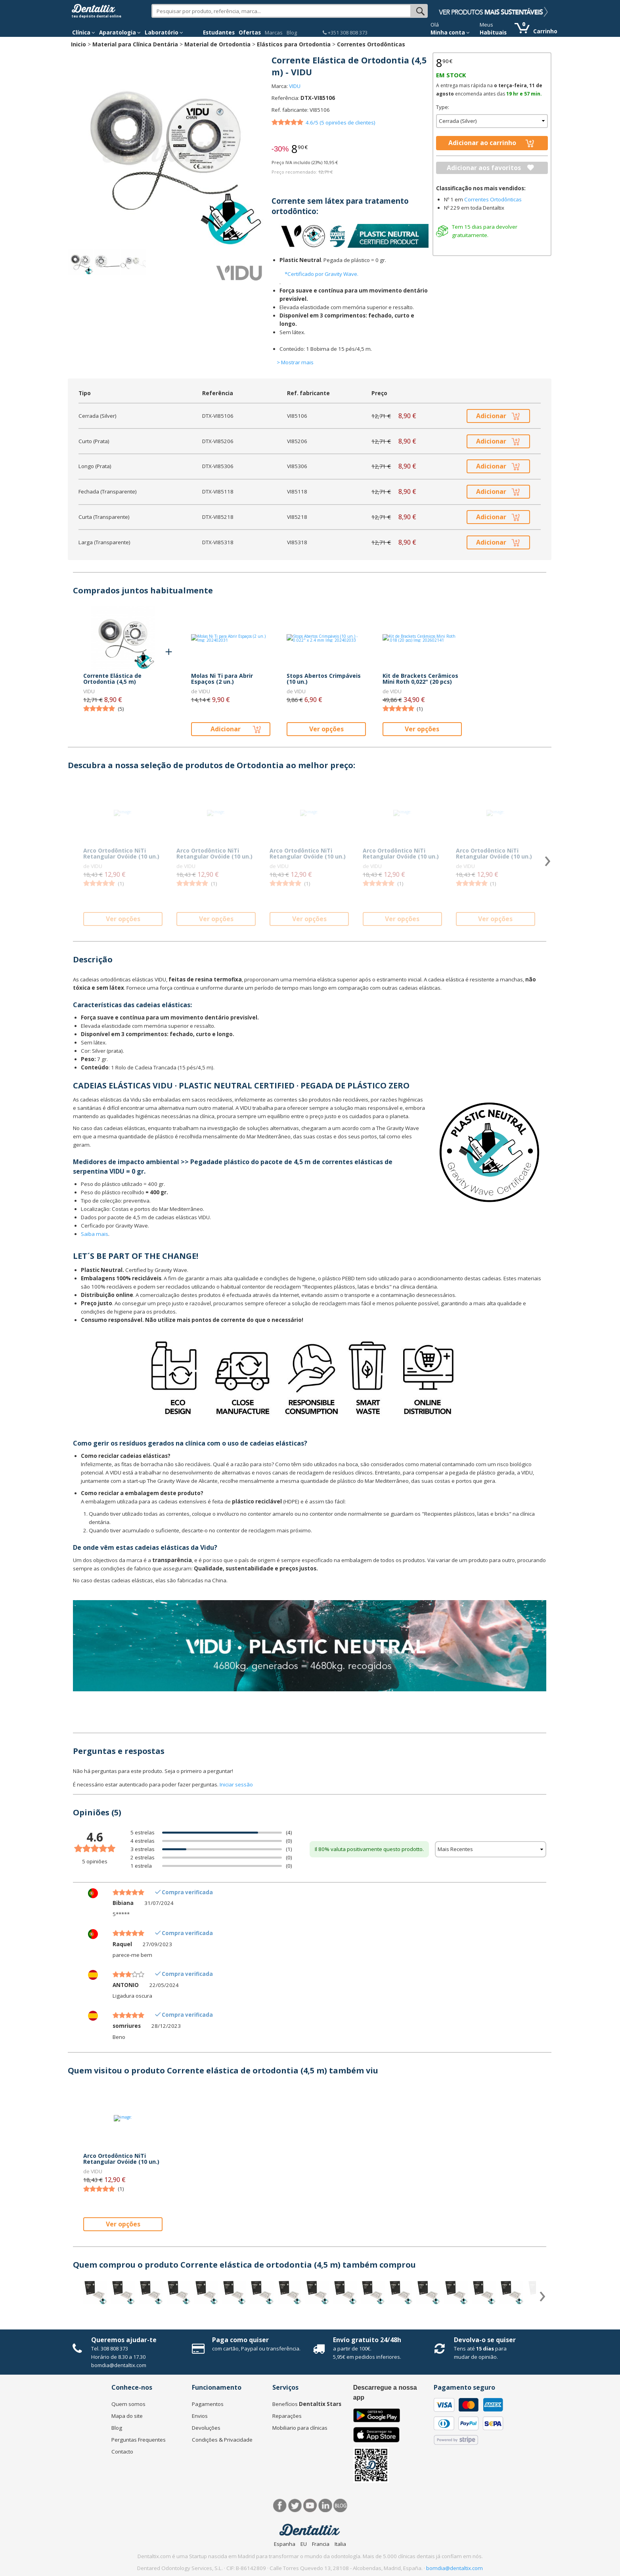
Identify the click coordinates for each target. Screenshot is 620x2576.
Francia (320, 2543)
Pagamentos (208, 2404)
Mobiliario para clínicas (299, 2427)
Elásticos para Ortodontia (294, 44)
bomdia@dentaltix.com (118, 2365)
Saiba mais (94, 1233)
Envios (200, 2415)
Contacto (122, 2451)
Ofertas (250, 32)
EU (303, 2543)
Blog (292, 32)
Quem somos (128, 2404)
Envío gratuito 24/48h (367, 2339)
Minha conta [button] (450, 32)
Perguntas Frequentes (138, 2439)
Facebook (280, 2506)
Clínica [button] (83, 32)
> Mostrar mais (295, 362)
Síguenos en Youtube (310, 2506)
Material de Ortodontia (217, 44)
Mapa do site (127, 2415)
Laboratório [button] (164, 32)
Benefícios (306, 2404)
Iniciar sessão (236, 1784)
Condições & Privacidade (222, 2439)
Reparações (287, 2415)
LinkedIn (325, 2506)
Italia (340, 2543)
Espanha (284, 2543)
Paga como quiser (240, 2339)
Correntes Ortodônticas (371, 44)
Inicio (78, 44)
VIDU (294, 86)
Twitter (295, 2506)
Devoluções (206, 2427)
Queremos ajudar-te (124, 2339)
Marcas (274, 32)
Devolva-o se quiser (485, 2339)
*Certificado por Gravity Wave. (321, 273)
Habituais (493, 32)
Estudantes (219, 32)
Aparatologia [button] (120, 32)
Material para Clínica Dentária (135, 44)
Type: (442, 107)
